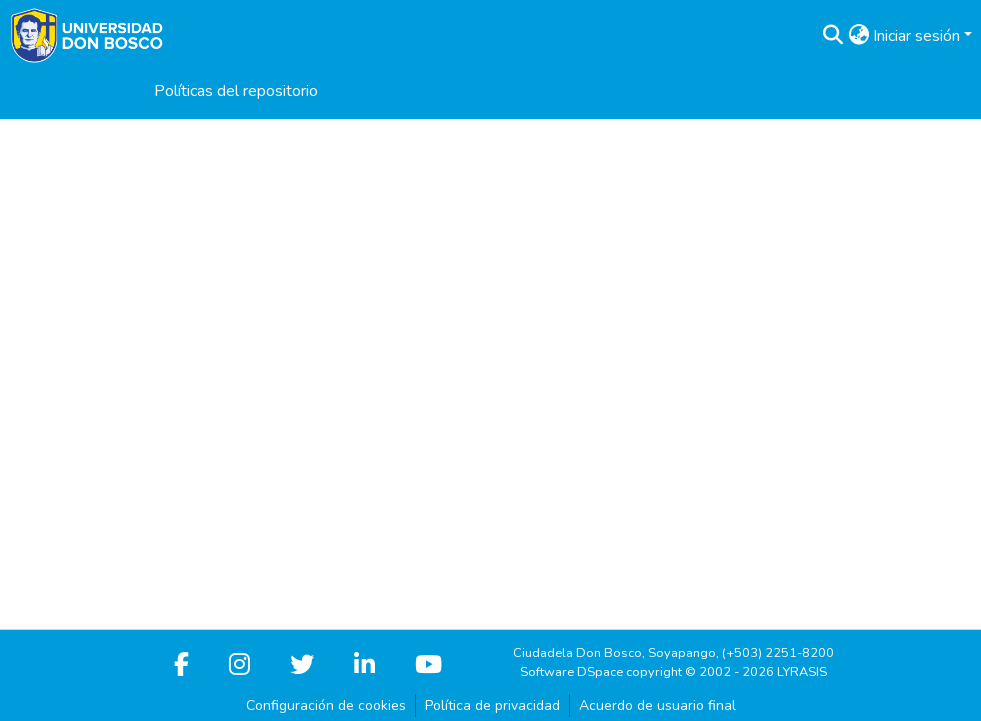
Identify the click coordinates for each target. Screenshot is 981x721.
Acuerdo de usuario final (657, 705)
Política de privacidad (492, 705)
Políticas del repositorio (236, 91)
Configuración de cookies (326, 705)
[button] (832, 36)
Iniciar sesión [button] (918, 36)
